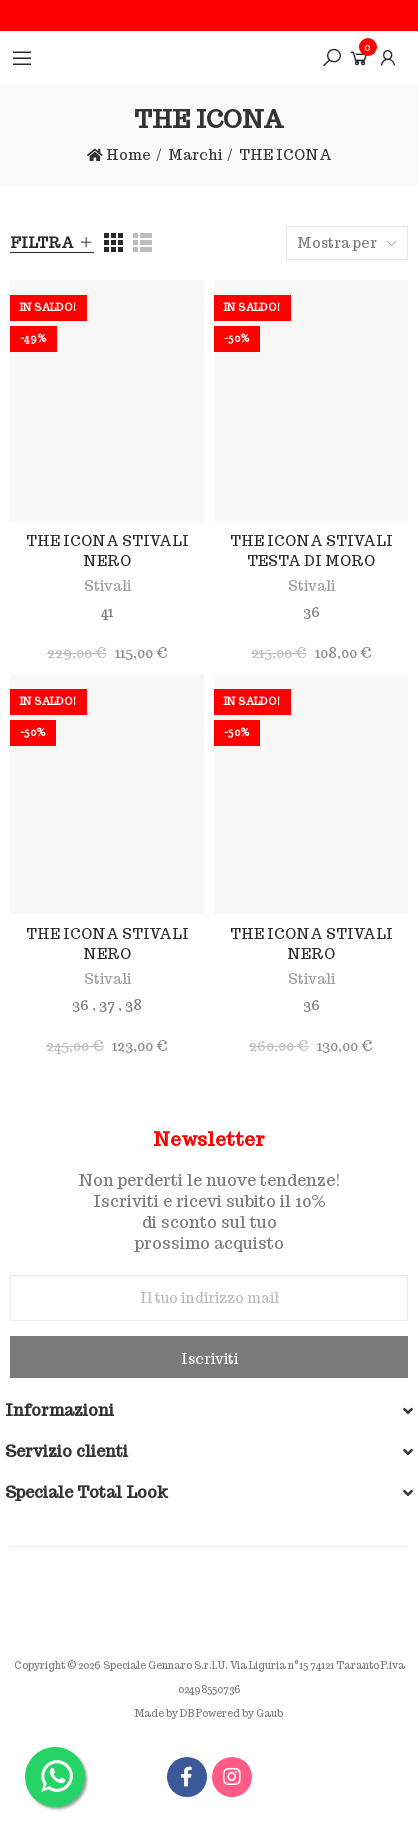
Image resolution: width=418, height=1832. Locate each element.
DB (187, 1713)
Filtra (42, 243)
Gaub (269, 1713)
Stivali (107, 586)
